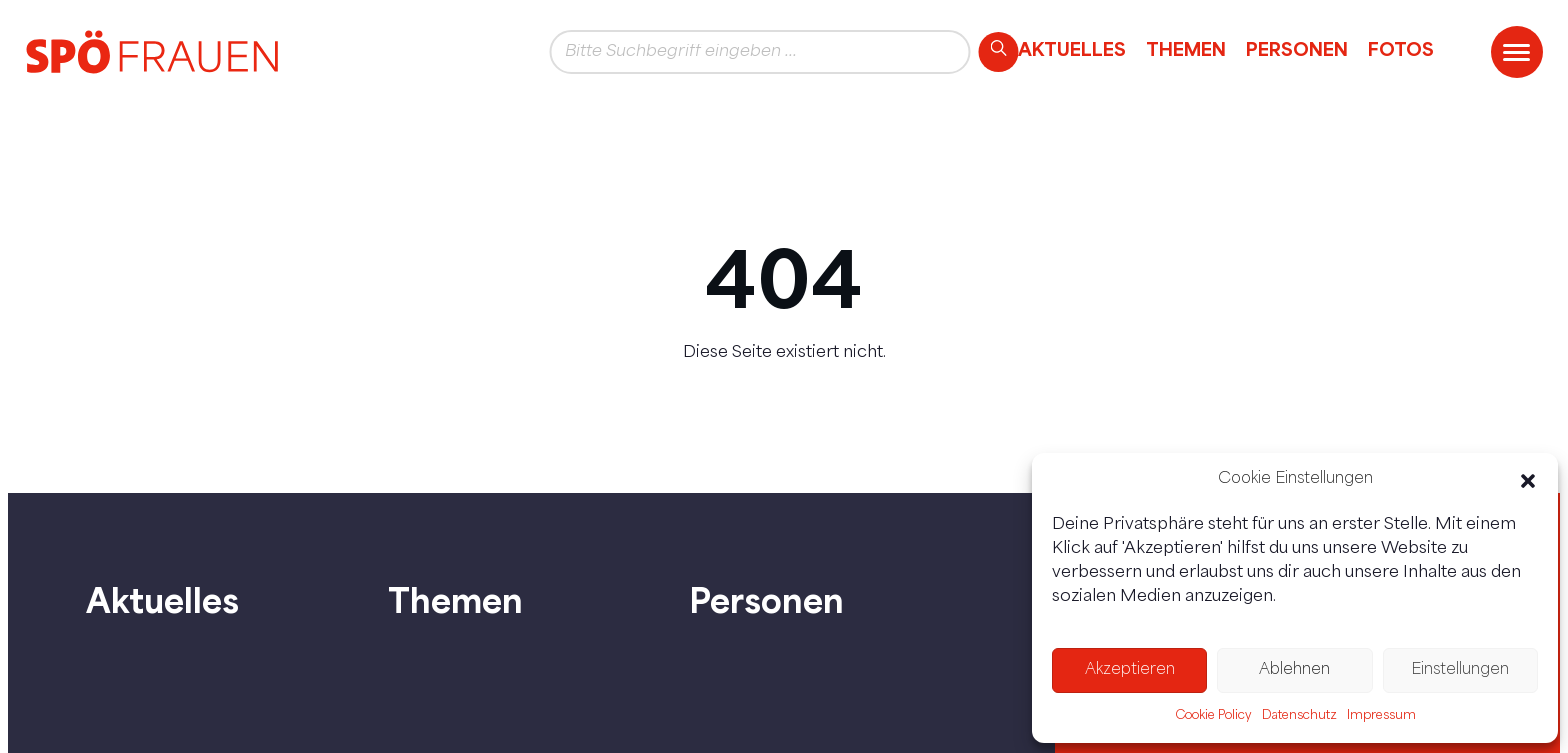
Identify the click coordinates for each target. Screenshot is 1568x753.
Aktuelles (1072, 49)
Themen (1186, 49)
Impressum (1381, 716)
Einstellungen (1460, 670)
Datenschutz (1299, 716)
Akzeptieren (1130, 670)
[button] (1528, 481)
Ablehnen (1294, 670)
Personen (1297, 49)
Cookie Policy (1213, 716)
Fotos (1401, 49)
